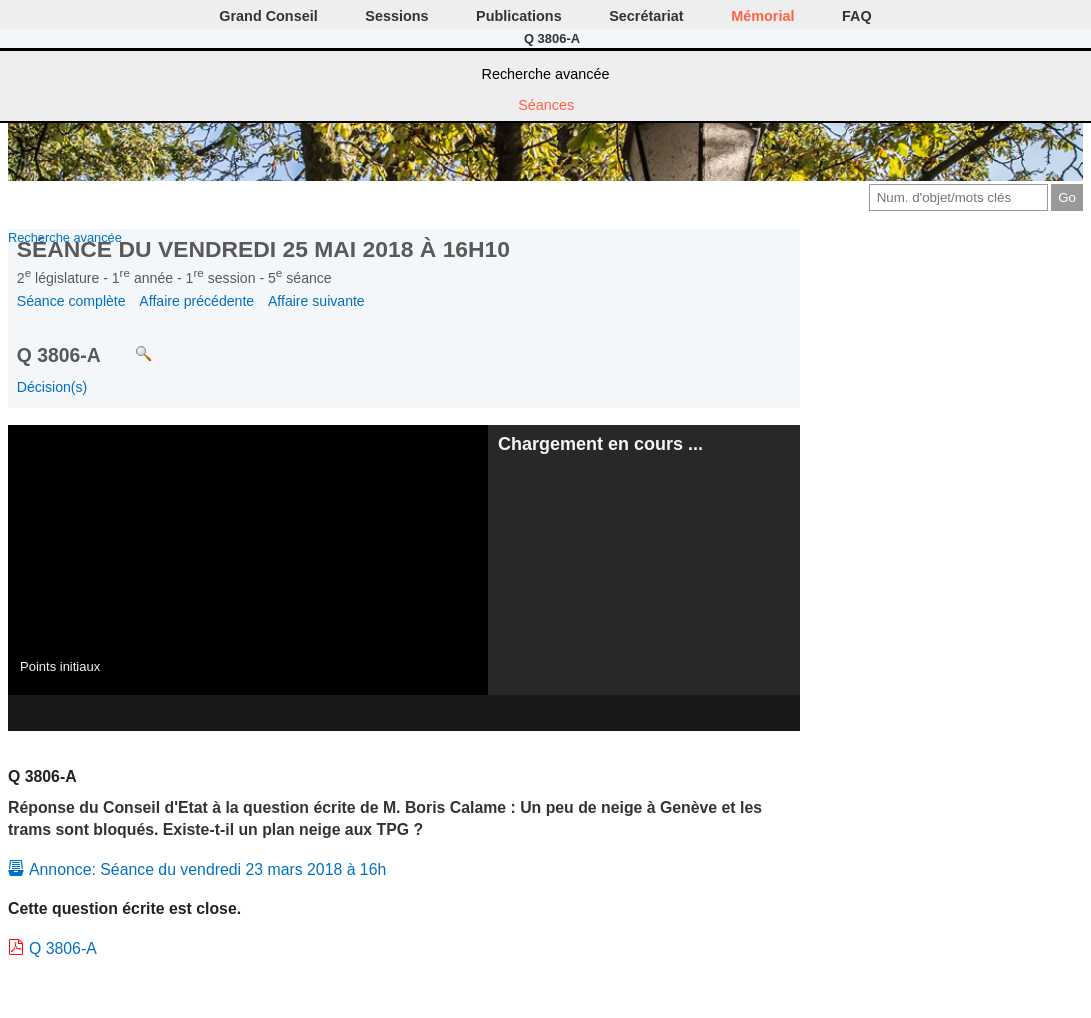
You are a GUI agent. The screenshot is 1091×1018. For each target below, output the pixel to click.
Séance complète (71, 301)
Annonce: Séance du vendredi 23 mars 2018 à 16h (207, 869)
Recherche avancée (546, 74)
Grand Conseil (268, 16)
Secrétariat (646, 16)
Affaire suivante (316, 301)
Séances (546, 105)
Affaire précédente (196, 301)
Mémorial (762, 16)
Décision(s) (52, 387)
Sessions (396, 16)
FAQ (857, 16)
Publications (519, 16)
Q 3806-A (63, 948)
